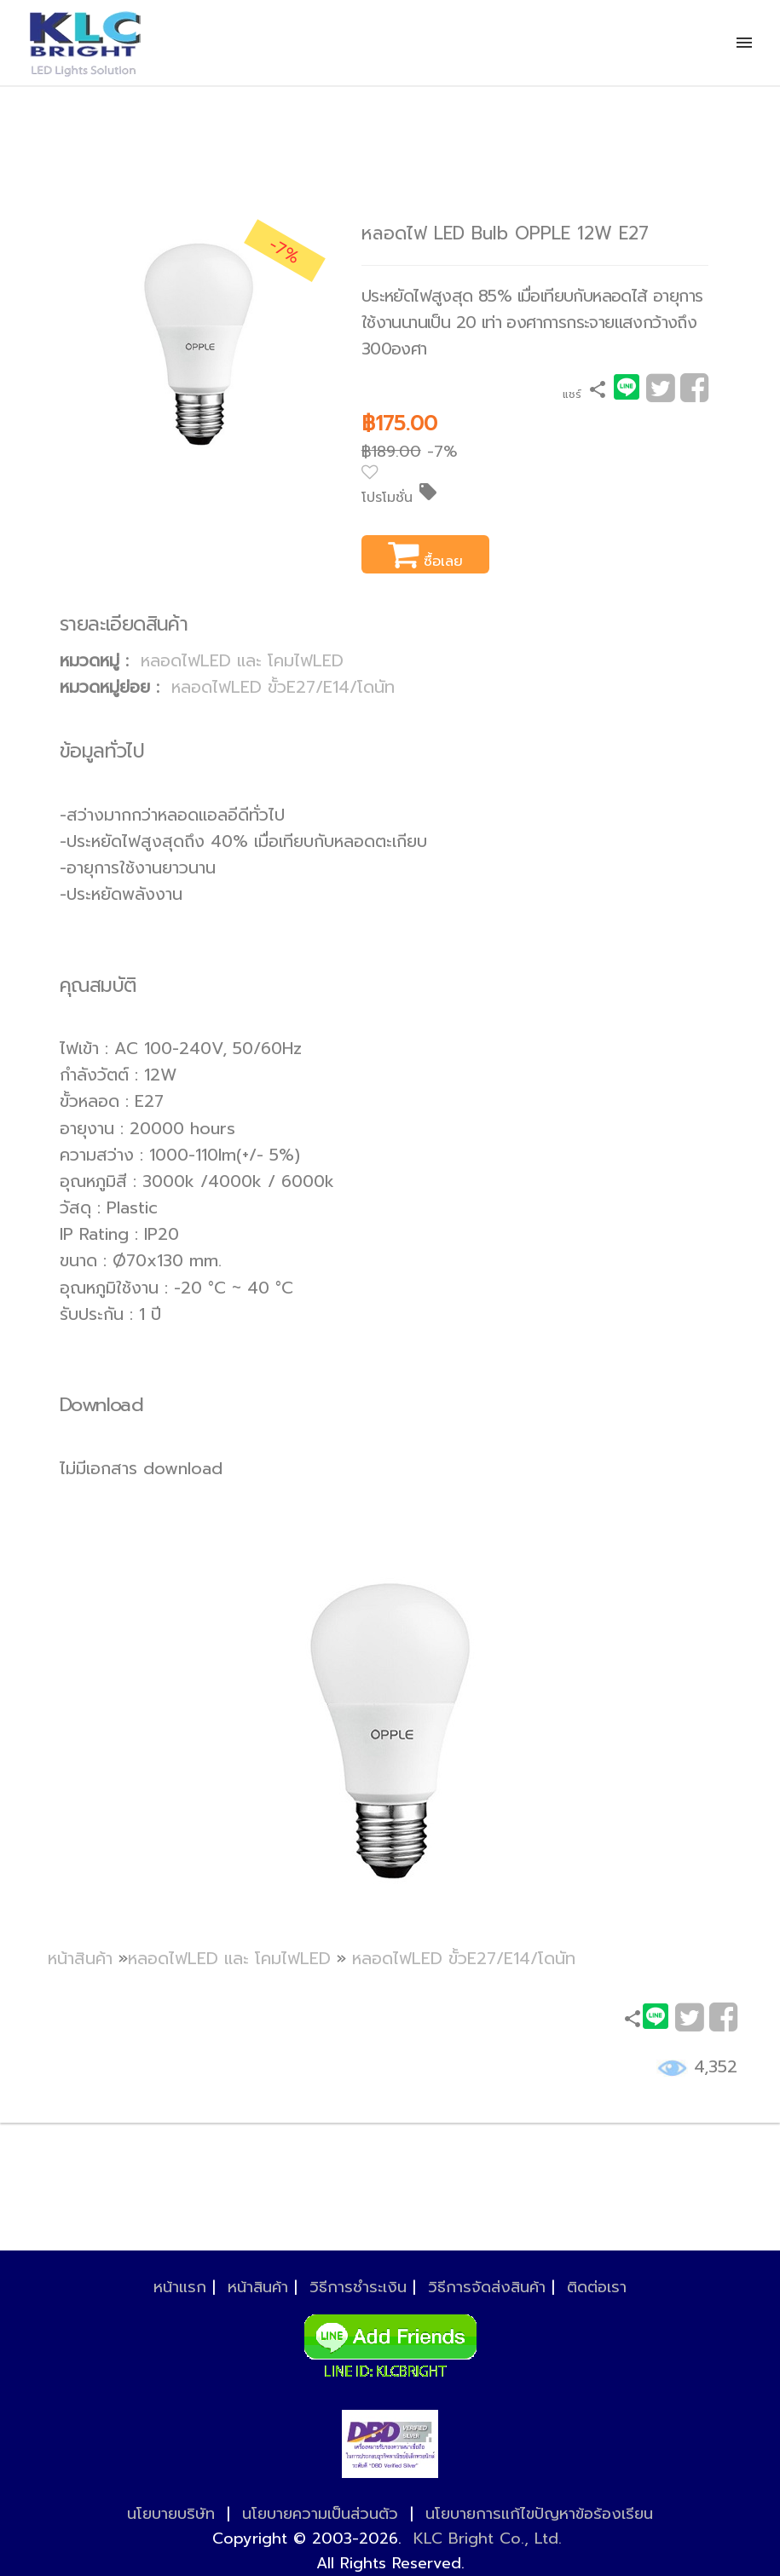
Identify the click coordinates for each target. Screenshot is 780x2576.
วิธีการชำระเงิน (358, 2287)
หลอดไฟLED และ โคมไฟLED (242, 660)
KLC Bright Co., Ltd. (487, 2538)
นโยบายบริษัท (171, 2514)
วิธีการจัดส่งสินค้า (487, 2287)
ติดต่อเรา (597, 2287)
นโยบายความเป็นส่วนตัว (320, 2514)
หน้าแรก (179, 2287)
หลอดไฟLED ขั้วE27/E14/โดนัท (283, 687)
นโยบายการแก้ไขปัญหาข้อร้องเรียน (539, 2514)
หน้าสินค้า (80, 1958)
